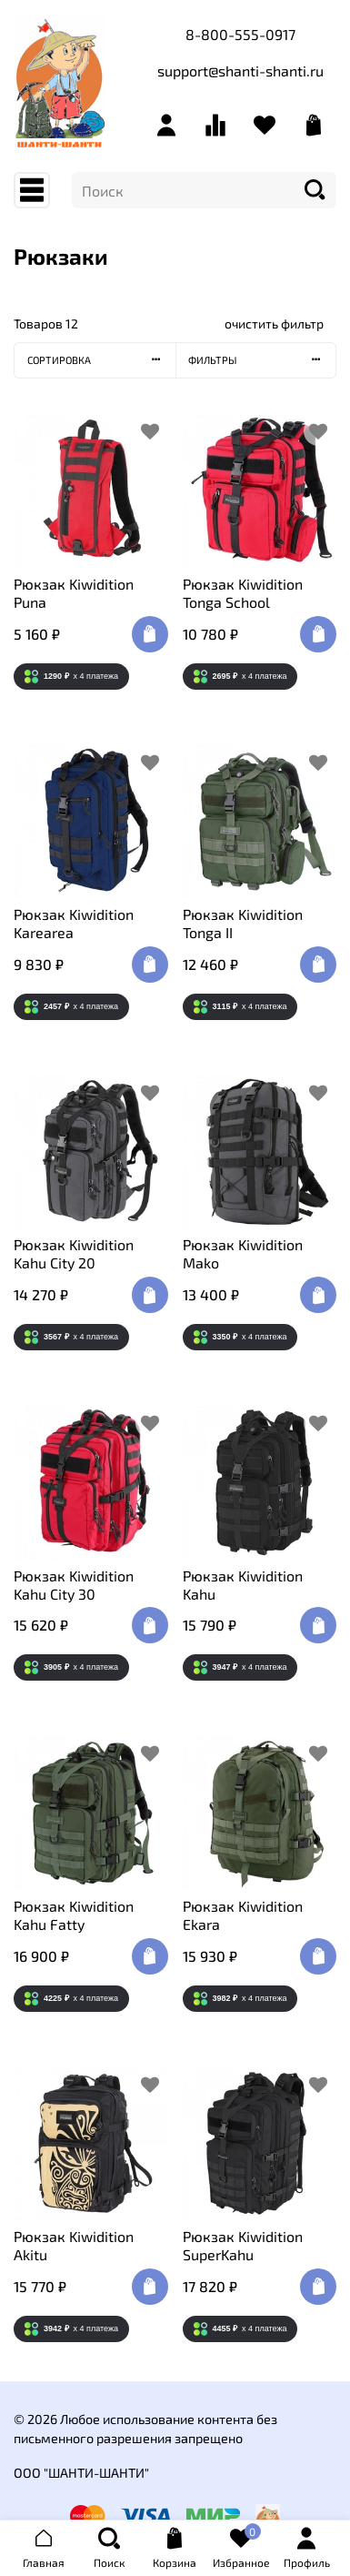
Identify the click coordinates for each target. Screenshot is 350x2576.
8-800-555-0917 (240, 34)
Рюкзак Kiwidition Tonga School (243, 593)
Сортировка (101, 360)
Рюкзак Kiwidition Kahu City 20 (74, 1253)
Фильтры (261, 360)
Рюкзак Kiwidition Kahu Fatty (74, 1915)
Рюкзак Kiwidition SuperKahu (243, 2245)
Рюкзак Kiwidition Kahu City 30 (74, 1584)
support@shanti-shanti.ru (240, 70)
